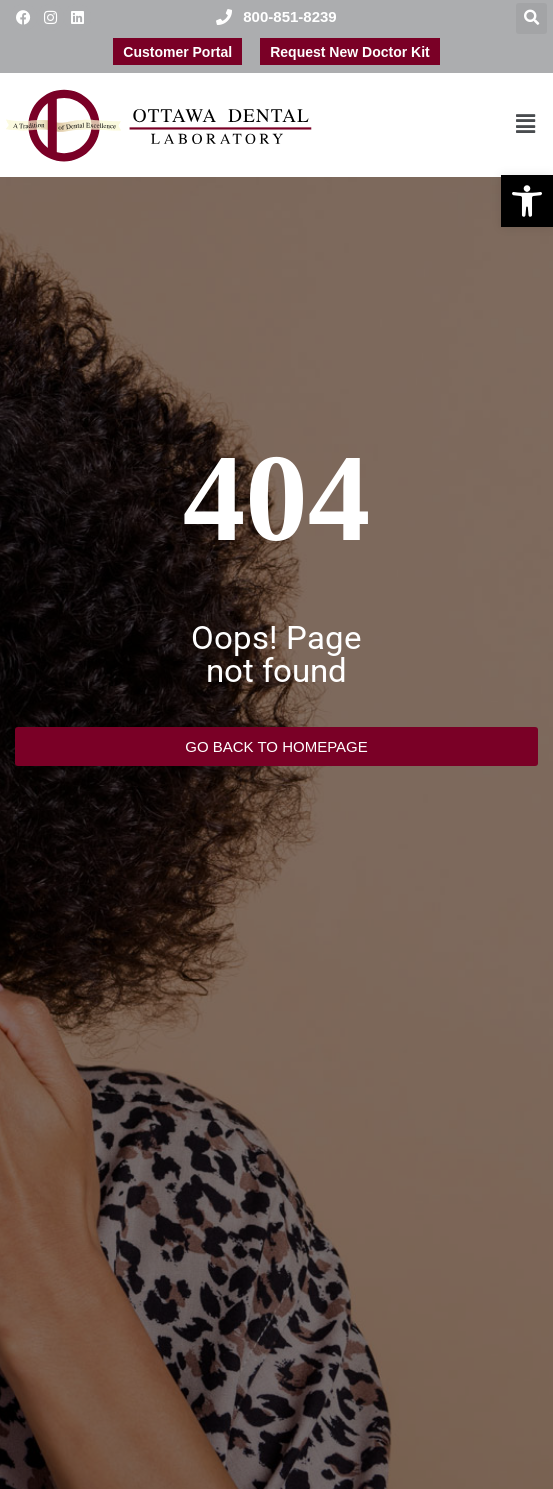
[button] (527, 201)
